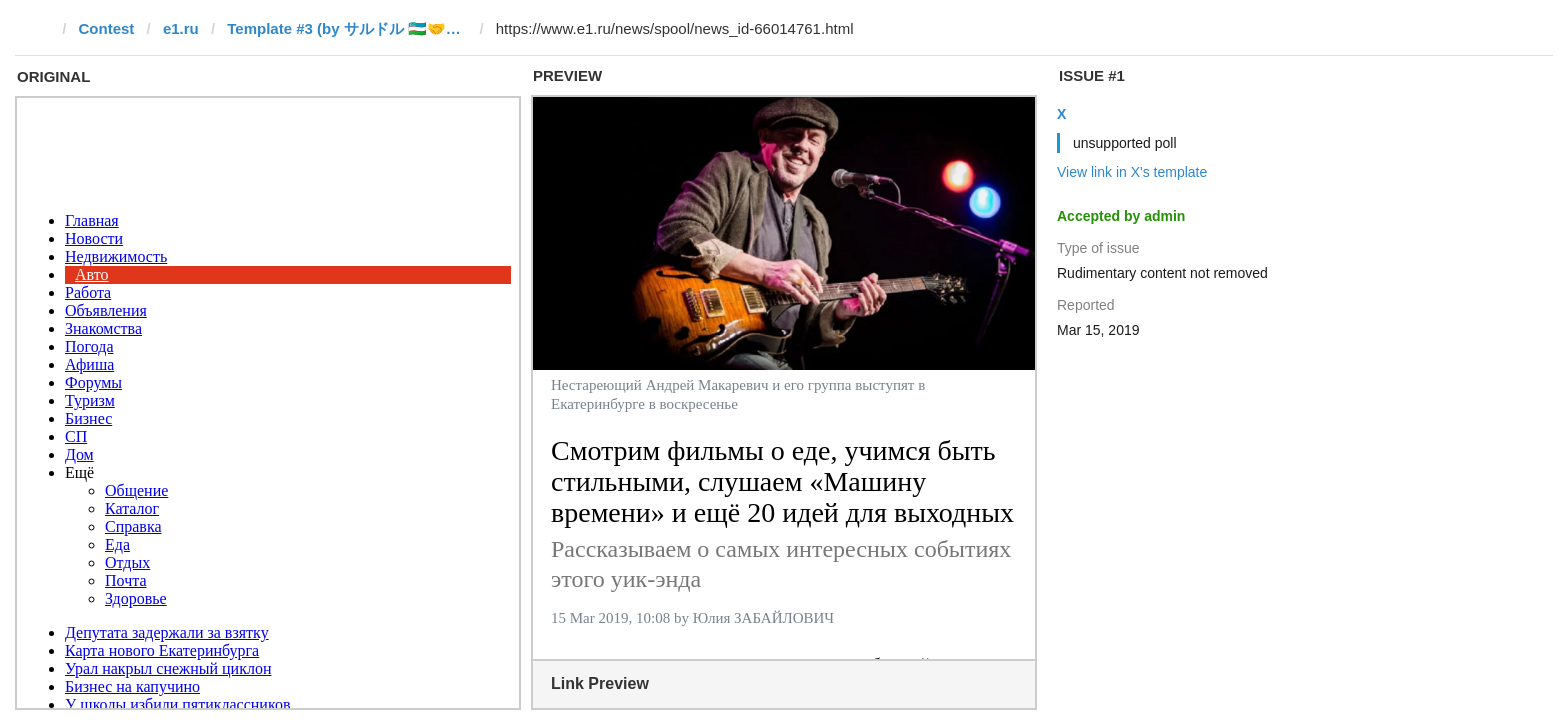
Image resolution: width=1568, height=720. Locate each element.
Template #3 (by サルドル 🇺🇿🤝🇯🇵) (347, 28)
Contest (107, 28)
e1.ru (181, 28)
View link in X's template (1132, 172)
